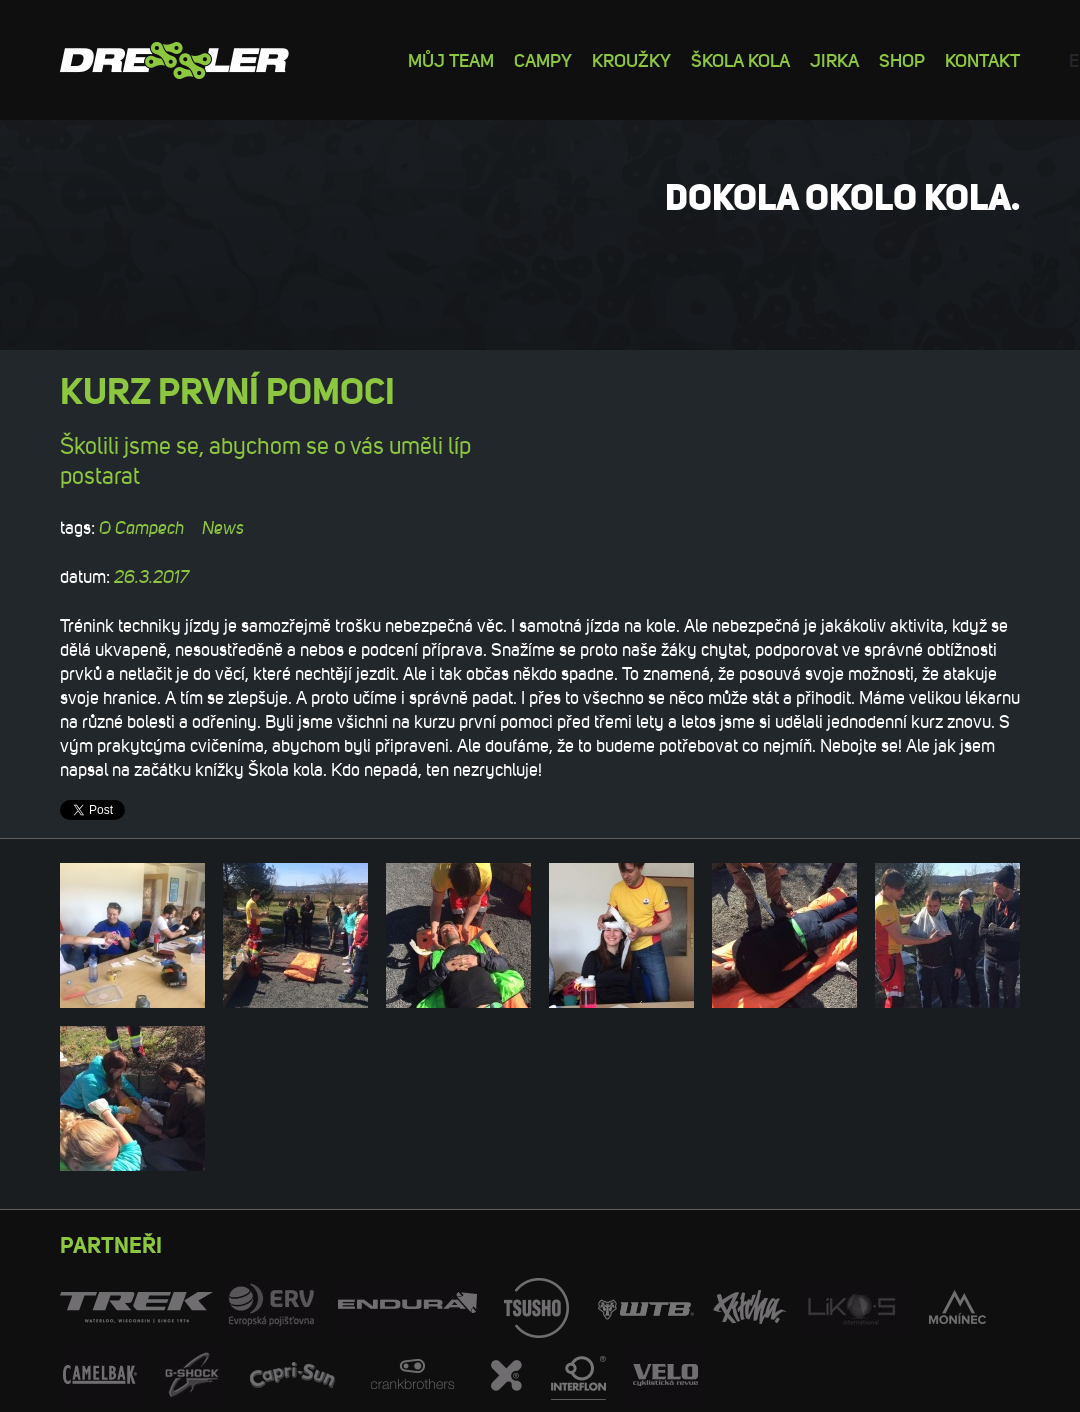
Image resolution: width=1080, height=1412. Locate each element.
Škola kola (740, 59)
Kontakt (982, 59)
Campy (543, 59)
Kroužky (631, 59)
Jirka (834, 59)
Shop (902, 59)
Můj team (451, 59)
